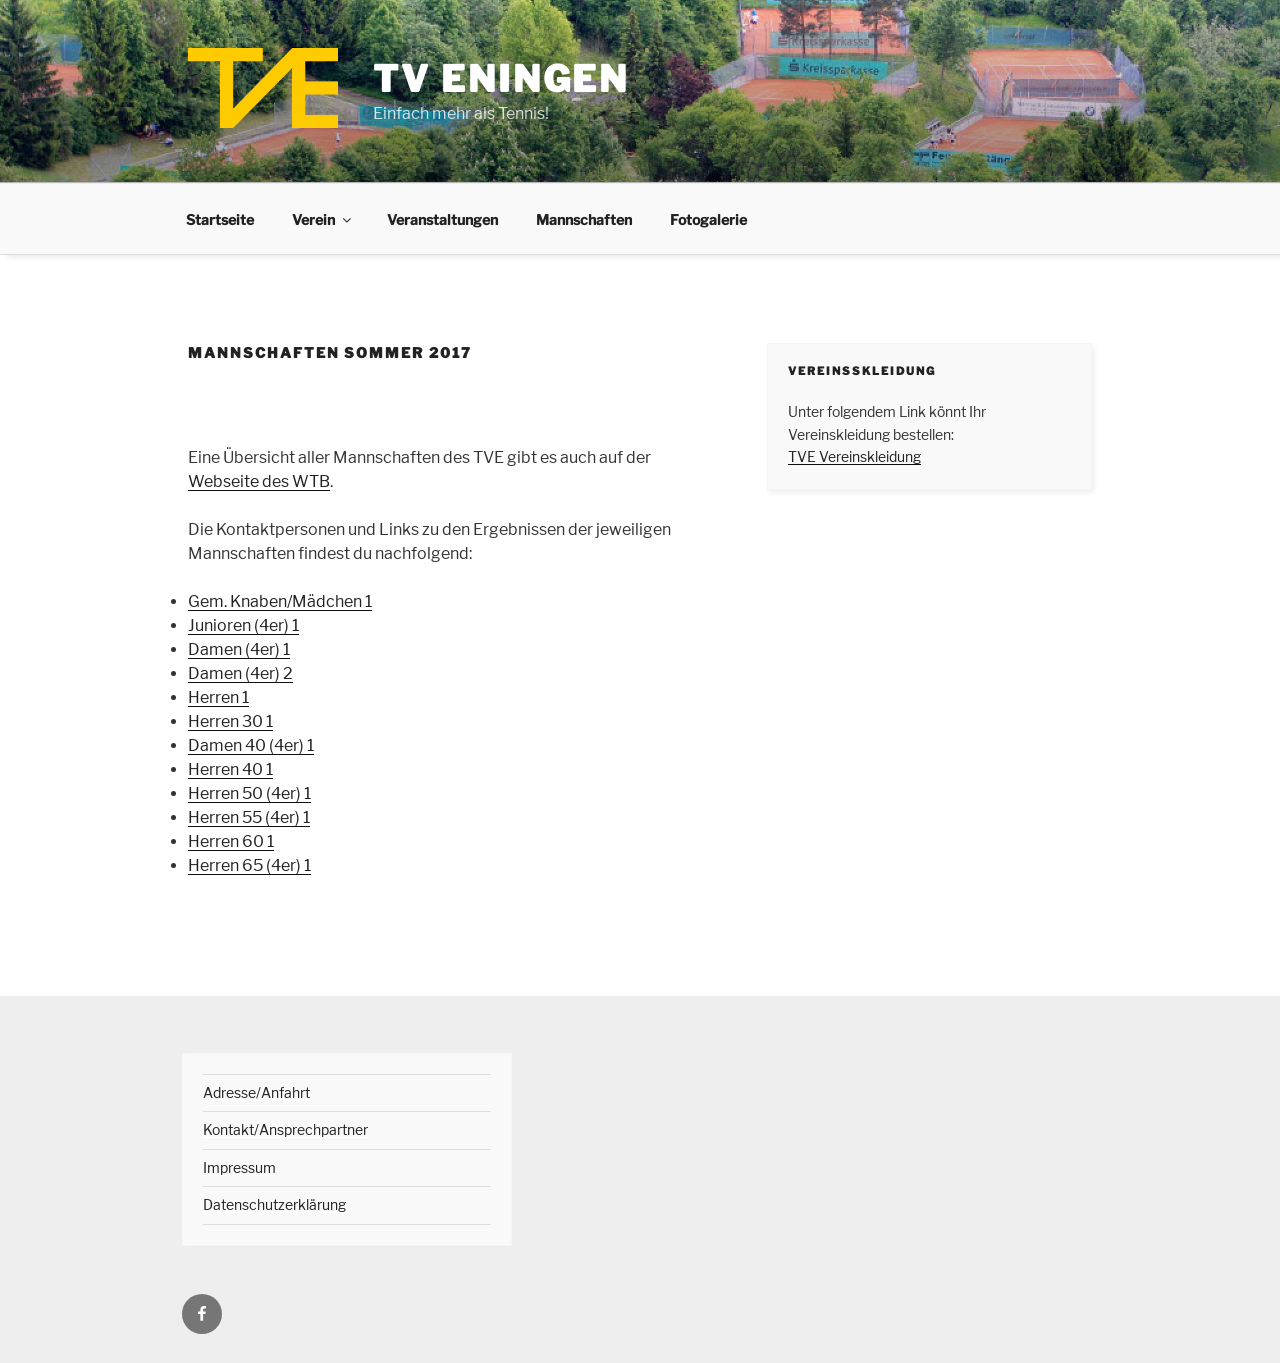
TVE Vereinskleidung (854, 456)
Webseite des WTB (259, 481)
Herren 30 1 (230, 721)
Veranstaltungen (442, 219)
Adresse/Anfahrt (256, 1092)
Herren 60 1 (231, 841)
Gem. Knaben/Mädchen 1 (280, 601)
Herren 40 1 (230, 769)
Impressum (239, 1167)
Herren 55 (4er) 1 (249, 817)
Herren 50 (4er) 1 (249, 793)
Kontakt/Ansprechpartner (285, 1129)
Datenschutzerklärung (274, 1204)
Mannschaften (584, 219)
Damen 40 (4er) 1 (251, 745)
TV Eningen (501, 79)
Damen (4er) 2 (240, 673)
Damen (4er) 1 (239, 649)
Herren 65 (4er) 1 (249, 865)
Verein (323, 219)
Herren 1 (218, 697)
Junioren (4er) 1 (243, 625)
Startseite (220, 219)
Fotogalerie (708, 219)
